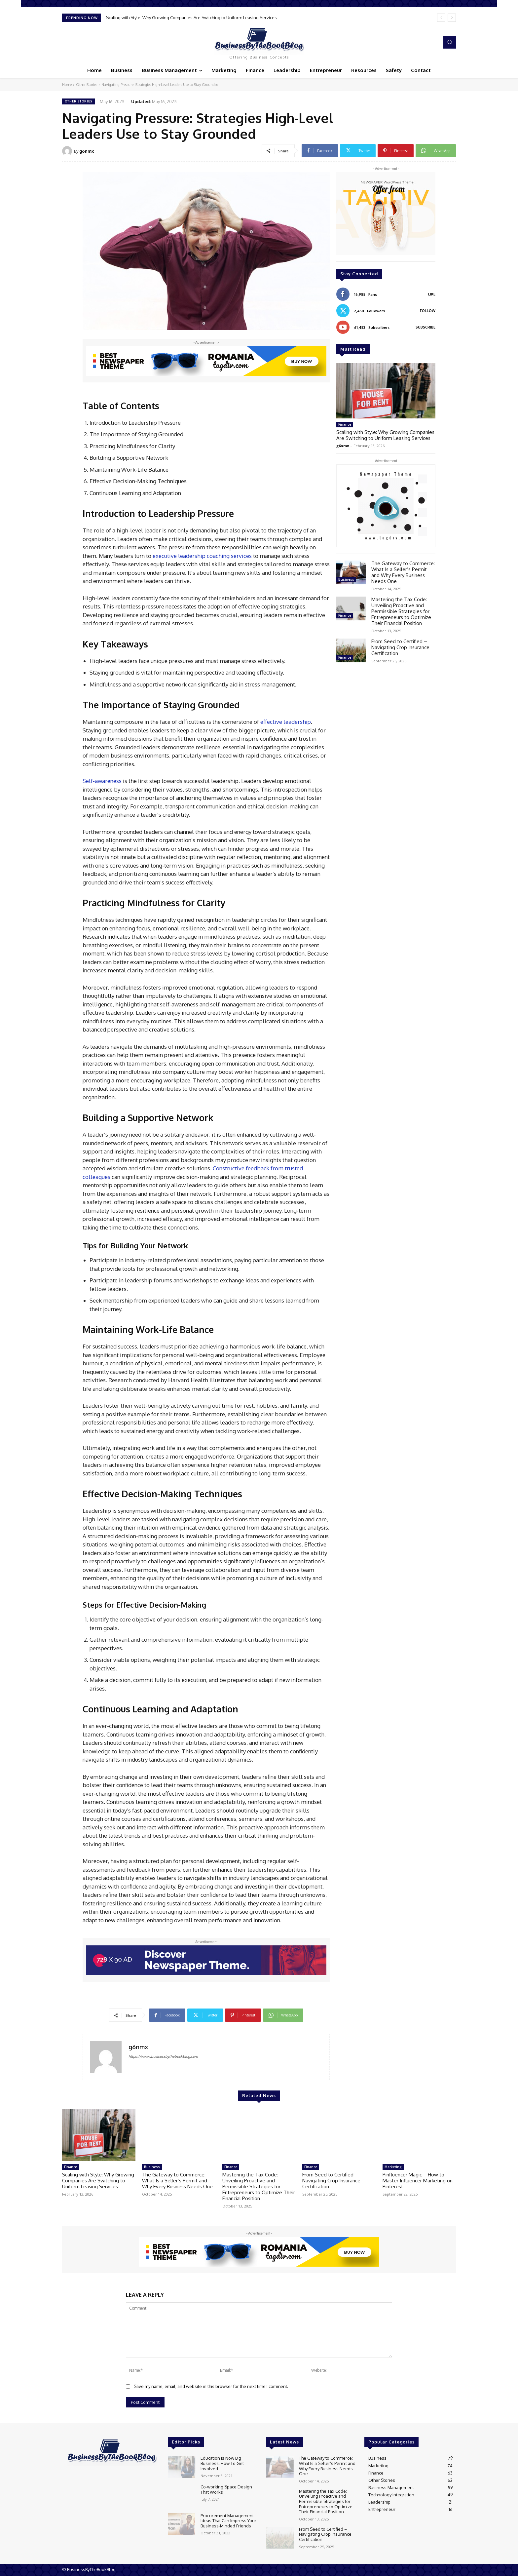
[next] (452, 18)
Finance (344, 424)
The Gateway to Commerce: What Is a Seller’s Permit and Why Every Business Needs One (403, 572)
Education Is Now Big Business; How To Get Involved (222, 2463)
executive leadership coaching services (202, 555)
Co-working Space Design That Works (226, 2489)
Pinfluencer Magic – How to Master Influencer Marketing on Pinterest (418, 2180)
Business (346, 579)
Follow (427, 310)
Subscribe (425, 327)
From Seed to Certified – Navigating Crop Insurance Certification (400, 647)
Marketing (393, 2167)
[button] (449, 42)
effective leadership (285, 721)
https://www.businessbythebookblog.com (163, 2056)
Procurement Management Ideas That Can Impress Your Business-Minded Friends (228, 2520)
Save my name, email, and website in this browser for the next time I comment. (211, 2386)
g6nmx (86, 151)
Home (67, 84)
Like (431, 294)
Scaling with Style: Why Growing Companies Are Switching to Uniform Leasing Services (191, 17)
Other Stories (86, 84)
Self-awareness (102, 780)
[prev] (441, 18)
